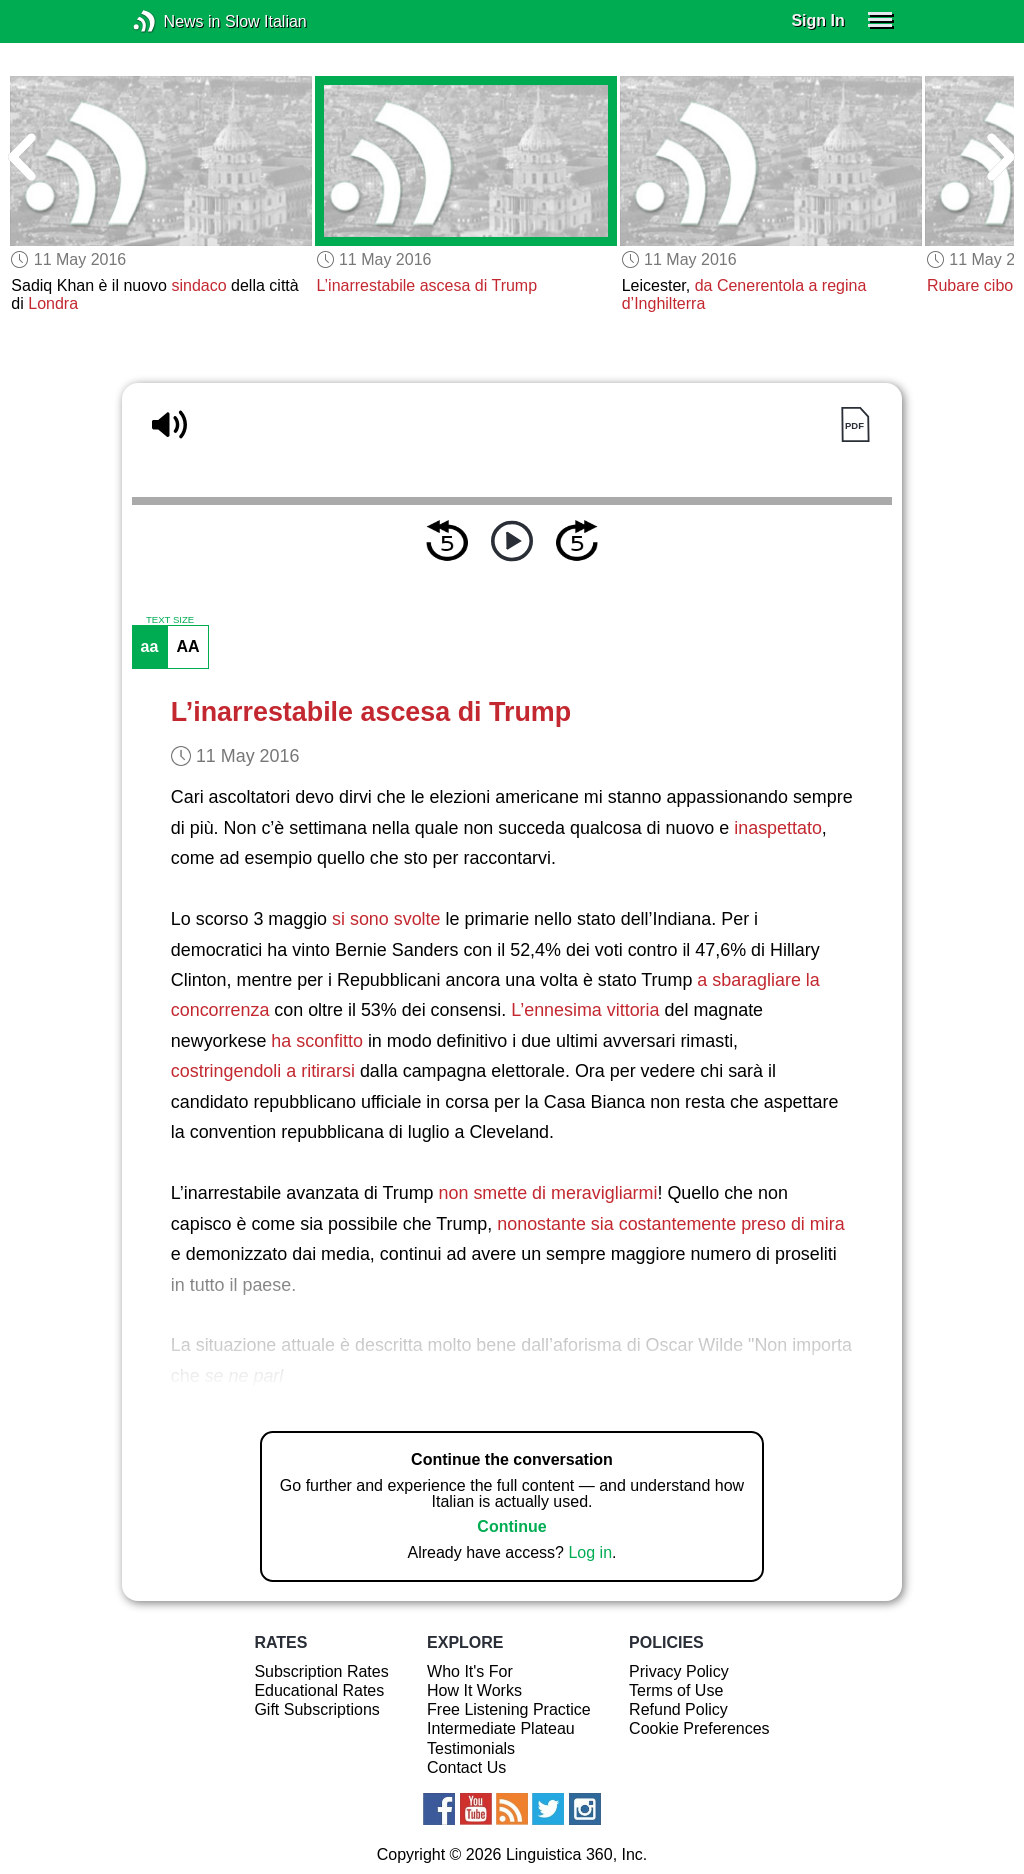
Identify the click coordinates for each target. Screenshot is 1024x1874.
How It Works (474, 1690)
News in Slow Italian (174, 21)
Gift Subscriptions (316, 1709)
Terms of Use (676, 1690)
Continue (511, 1526)
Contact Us (466, 1767)
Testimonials (471, 1748)
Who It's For (470, 1671)
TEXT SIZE (170, 620)
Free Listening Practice (509, 1709)
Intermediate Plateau (501, 1728)
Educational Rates (319, 1690)
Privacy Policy (679, 1671)
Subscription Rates (321, 1671)
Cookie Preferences (699, 1728)
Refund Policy (678, 1709)
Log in (590, 1552)
